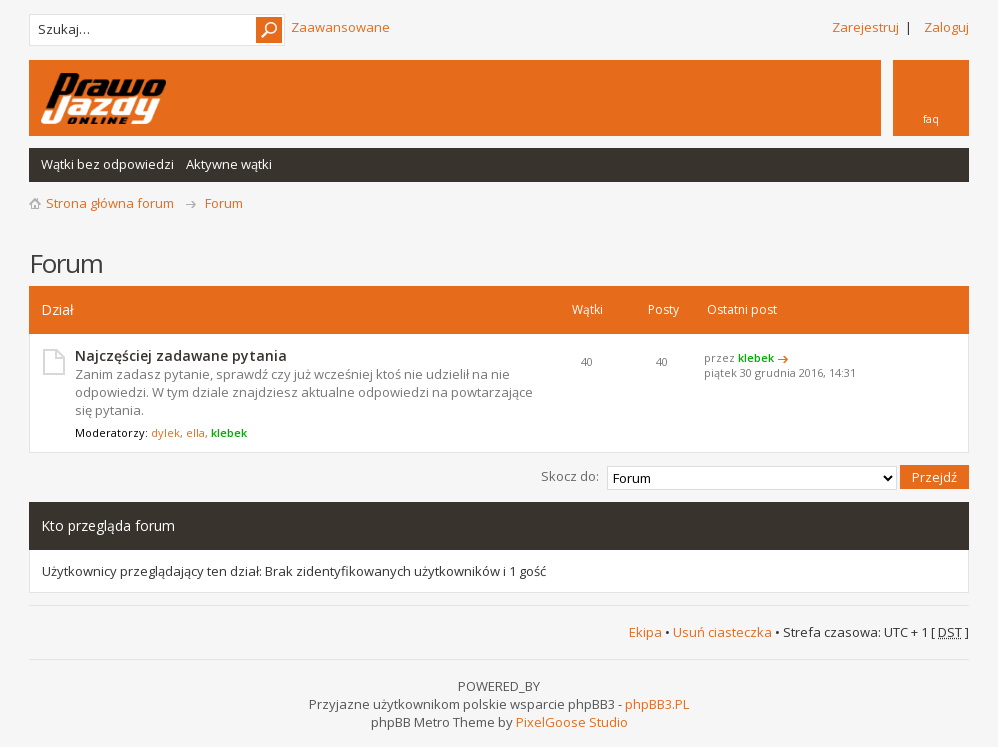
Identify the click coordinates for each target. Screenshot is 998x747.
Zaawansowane (340, 27)
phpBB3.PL (657, 703)
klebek (229, 432)
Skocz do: (570, 476)
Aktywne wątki (229, 164)
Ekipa (645, 631)
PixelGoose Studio (572, 721)
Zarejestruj (865, 27)
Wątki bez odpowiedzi (107, 164)
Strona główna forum (110, 203)
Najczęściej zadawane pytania (181, 355)
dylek (165, 432)
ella (195, 432)
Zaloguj (946, 27)
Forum (224, 203)
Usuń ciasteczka (722, 631)
